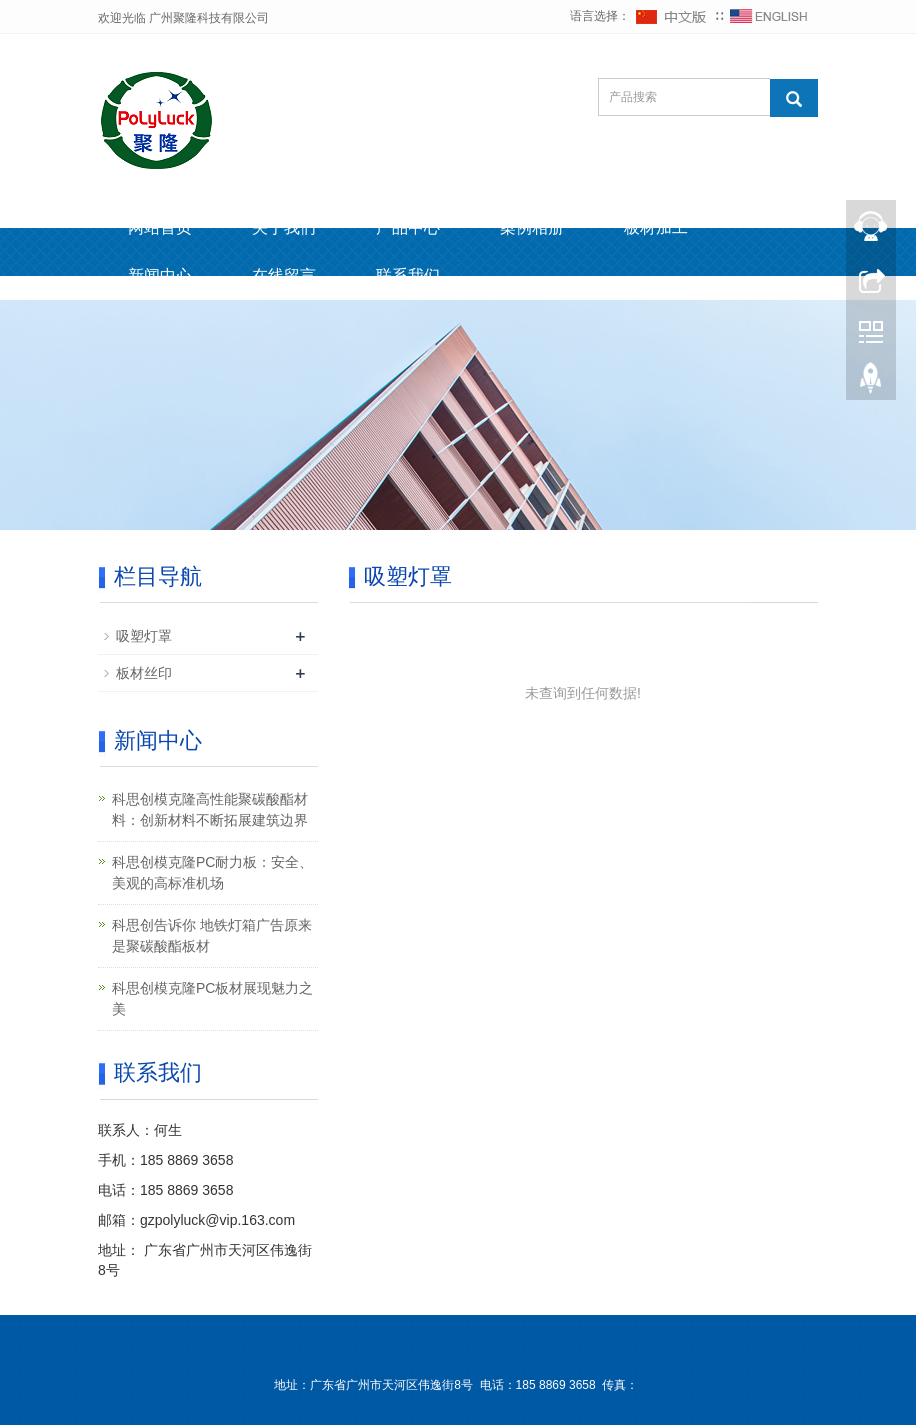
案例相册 (532, 227)
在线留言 (284, 275)
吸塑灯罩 (144, 636)
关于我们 (284, 227)
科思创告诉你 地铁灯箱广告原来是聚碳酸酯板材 (212, 935)
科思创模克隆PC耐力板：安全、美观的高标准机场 (212, 872)
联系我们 (408, 275)
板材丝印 (144, 673)
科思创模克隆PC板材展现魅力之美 (212, 998)
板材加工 (656, 227)
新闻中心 (160, 275)
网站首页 (160, 227)
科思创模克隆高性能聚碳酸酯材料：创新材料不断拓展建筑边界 (210, 809)
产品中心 (408, 227)
